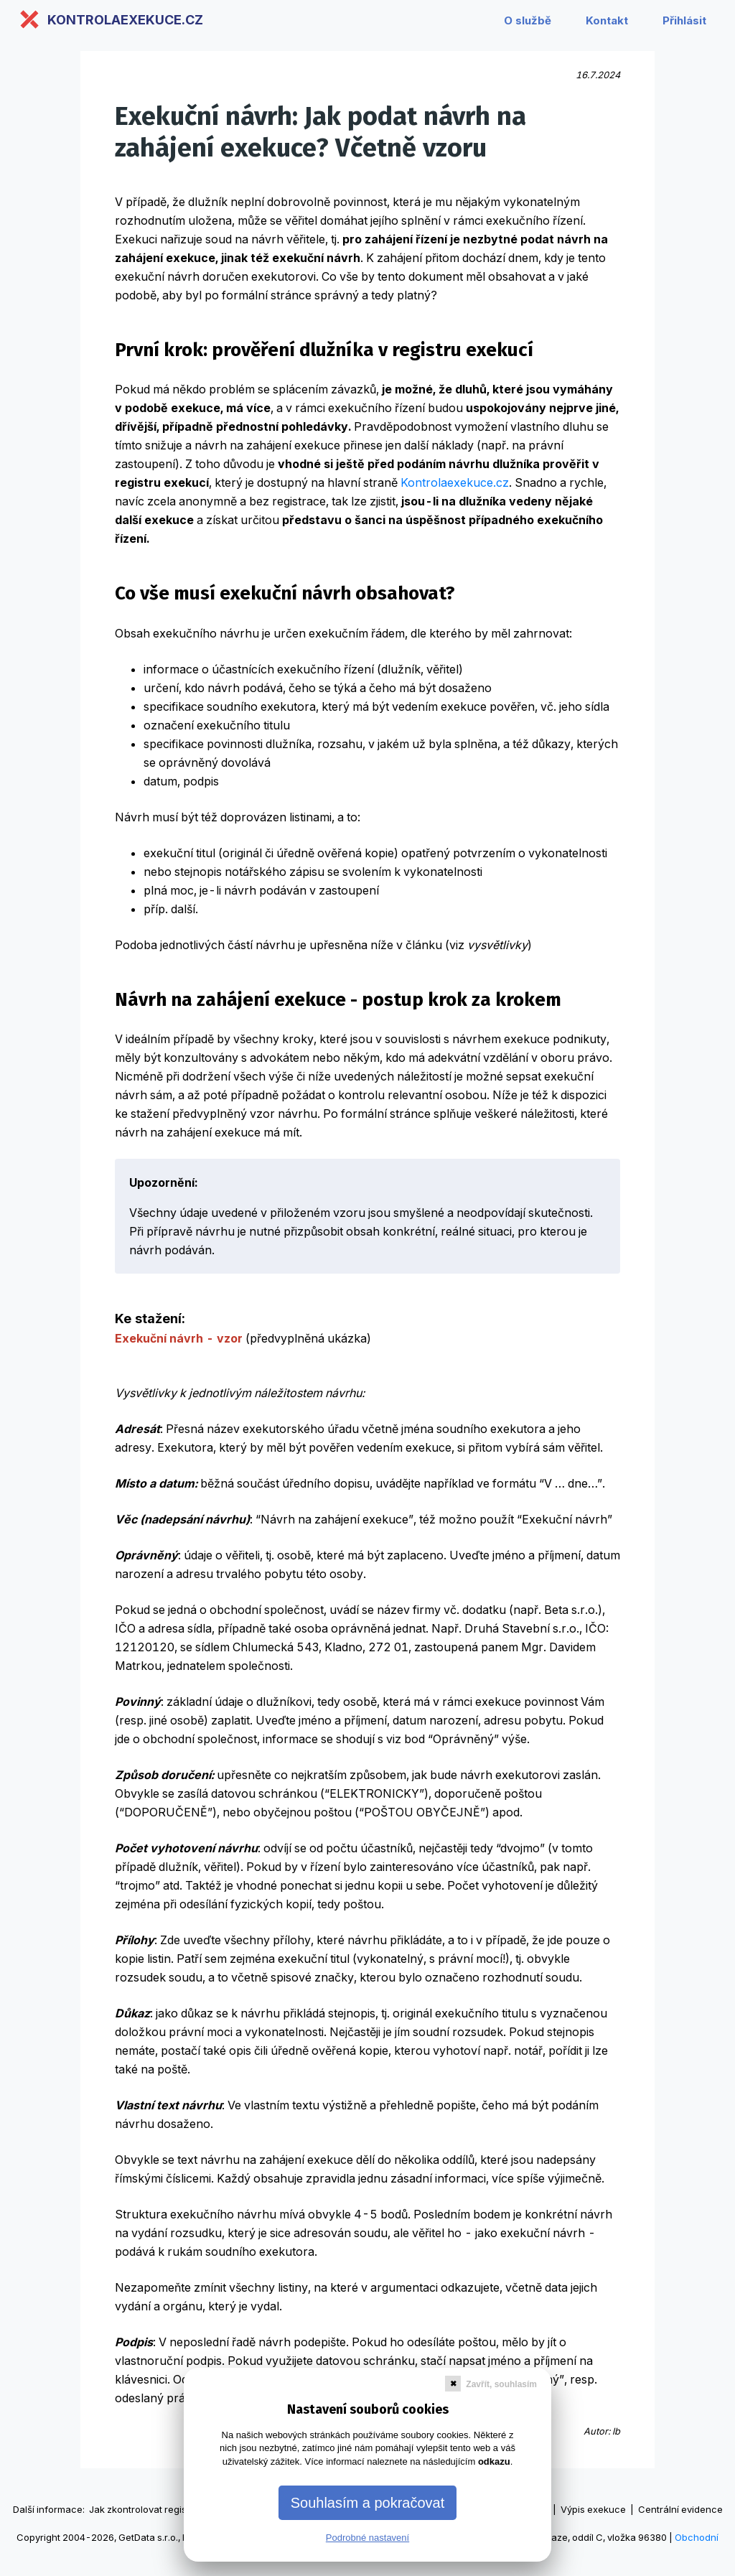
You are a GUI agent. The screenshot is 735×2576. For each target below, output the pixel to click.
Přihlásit (684, 20)
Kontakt (607, 20)
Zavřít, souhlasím (501, 2384)
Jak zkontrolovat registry (143, 2509)
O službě (527, 20)
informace (60, 2509)
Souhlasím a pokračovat (368, 2503)
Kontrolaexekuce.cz (455, 482)
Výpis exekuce (593, 2509)
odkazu (494, 2461)
